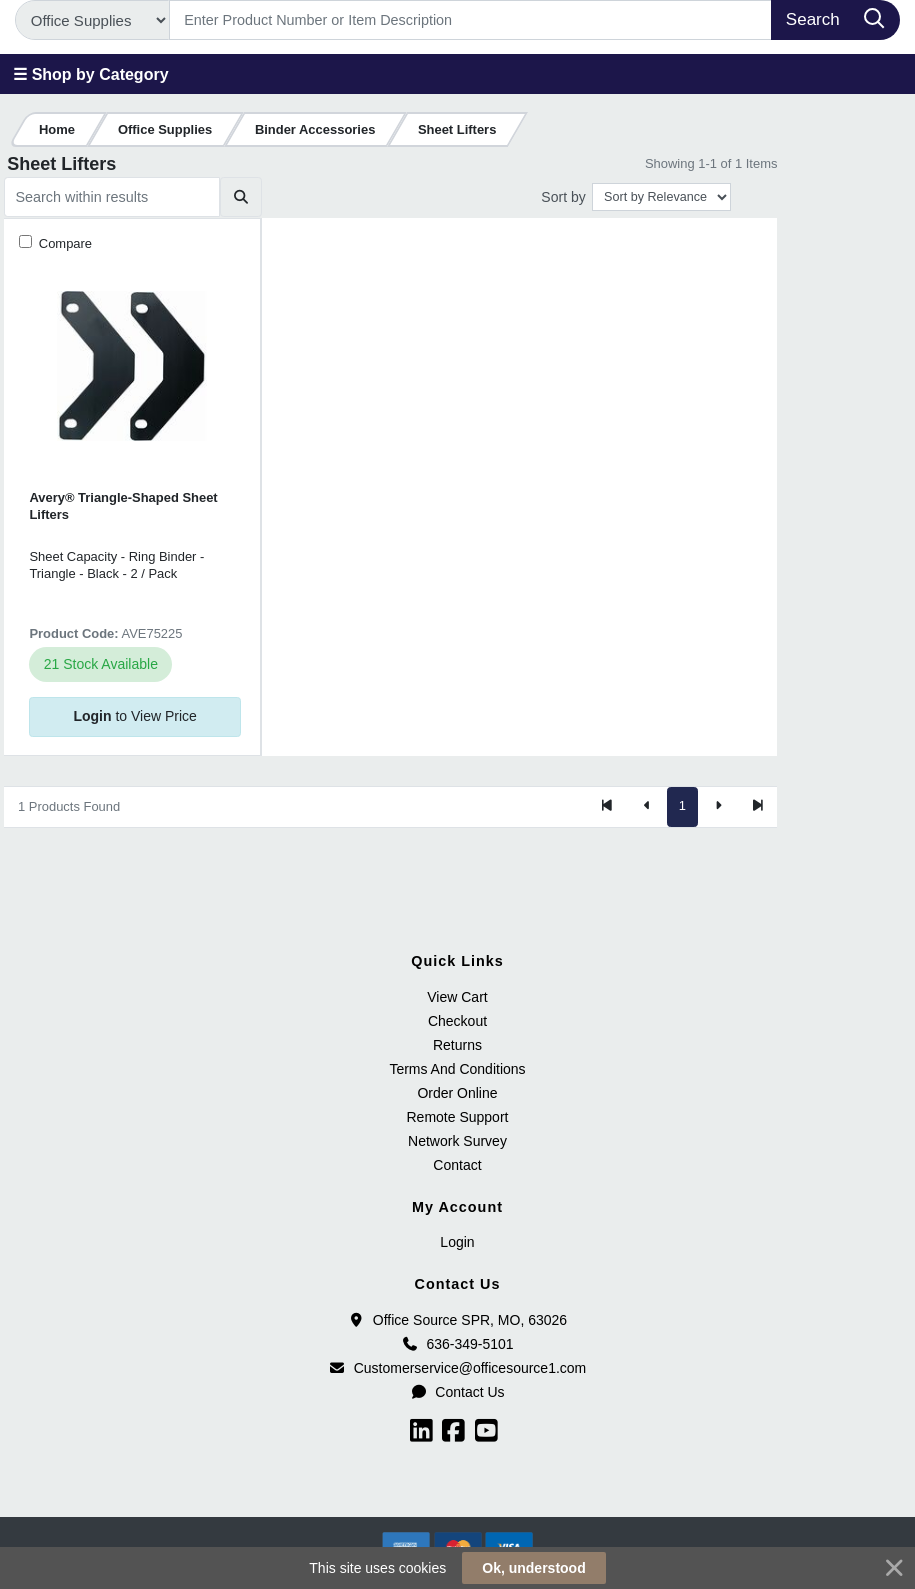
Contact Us (457, 1392)
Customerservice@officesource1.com (458, 1368)
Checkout (457, 1021)
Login (457, 1242)
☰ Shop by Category (90, 74)
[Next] (718, 807)
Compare (63, 243)
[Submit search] (240, 197)
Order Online (457, 1093)
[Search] (471, 20)
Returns (457, 1045)
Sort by (563, 197)
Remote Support (458, 1117)
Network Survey (457, 1141)
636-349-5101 (457, 1344)
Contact (457, 1165)
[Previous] (647, 807)
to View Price (134, 716)
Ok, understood (533, 1568)
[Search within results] (112, 197)
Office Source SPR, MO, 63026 (457, 1320)
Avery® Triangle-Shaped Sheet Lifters (123, 506)
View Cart (457, 997)
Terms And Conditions (457, 1069)
